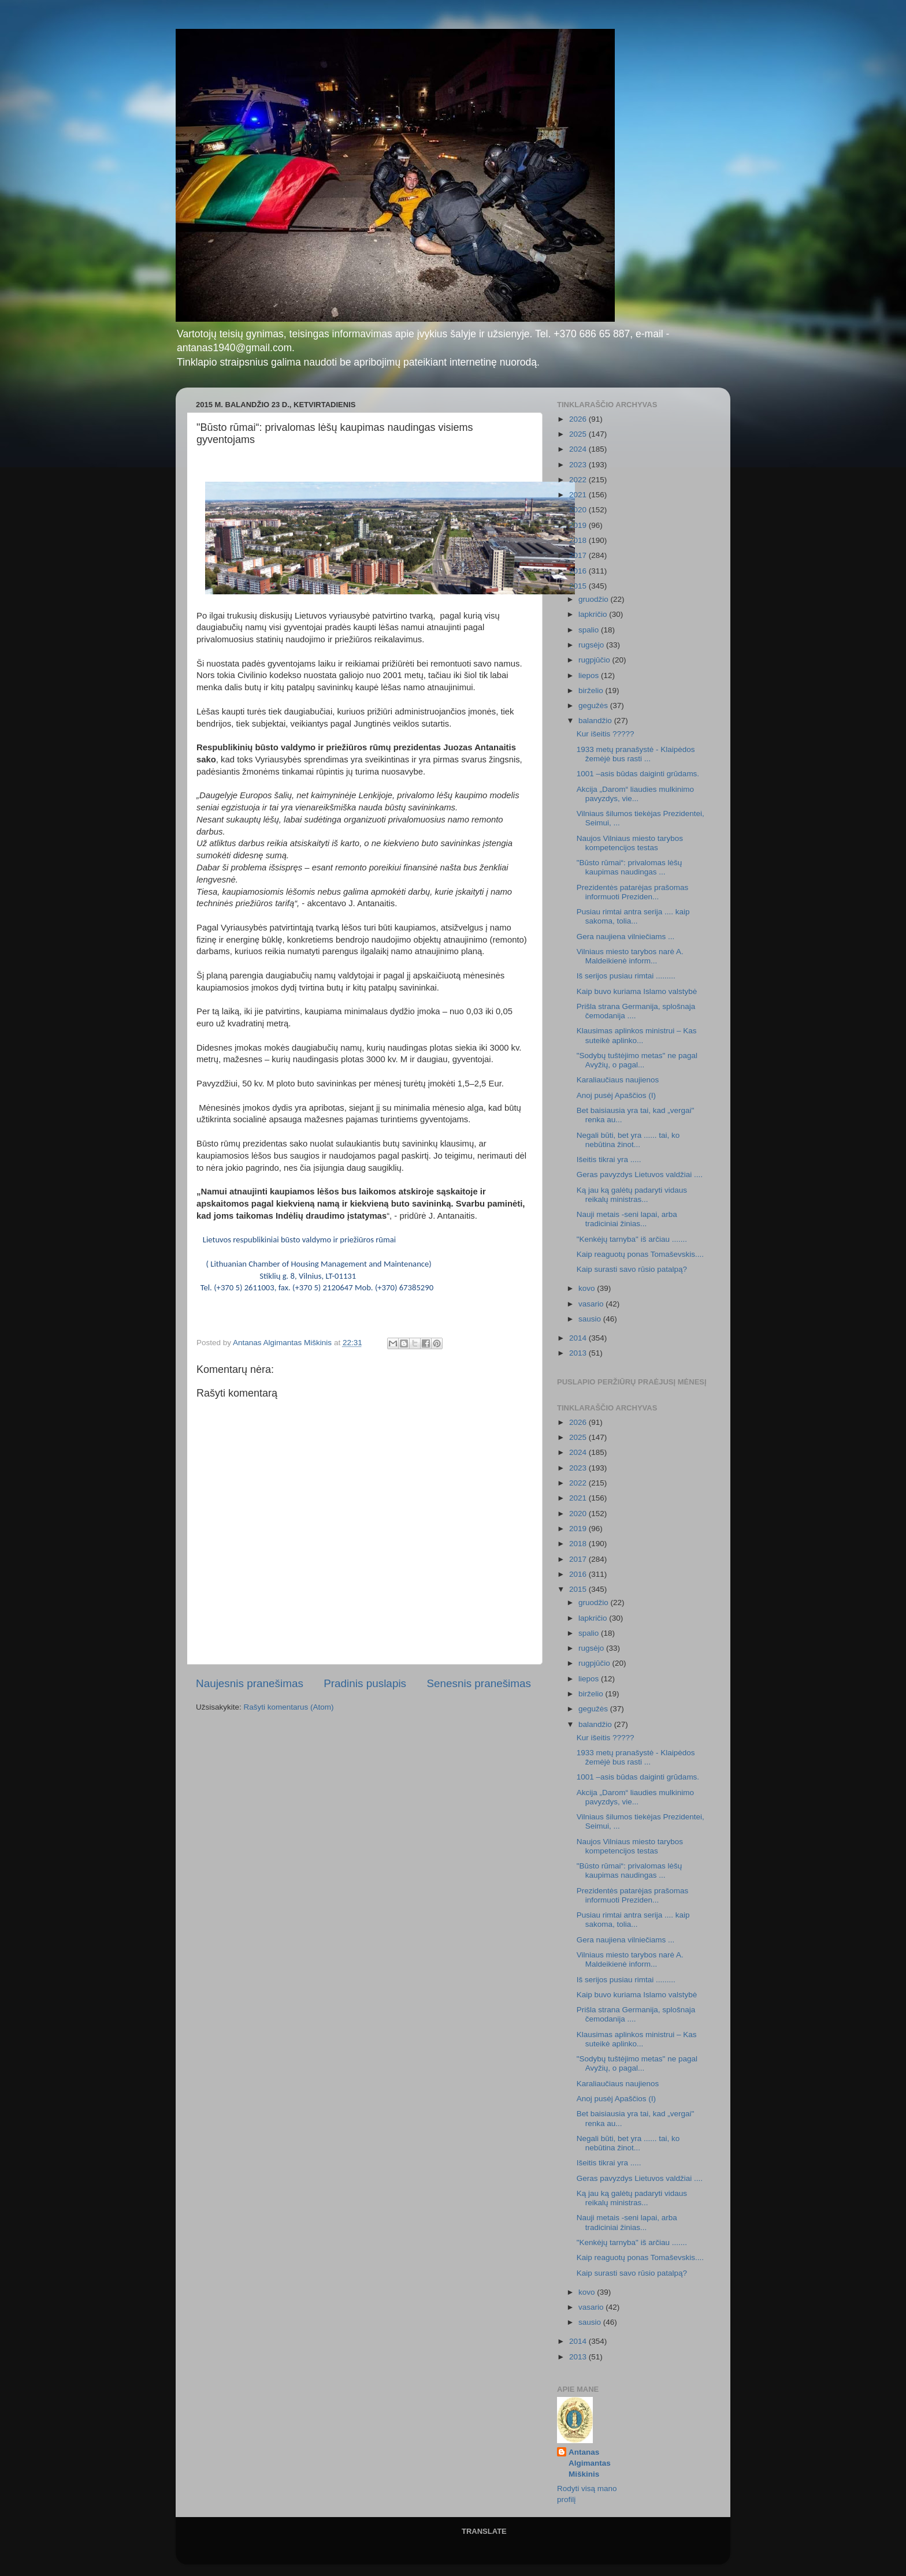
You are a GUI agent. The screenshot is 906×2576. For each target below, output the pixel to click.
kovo (587, 1288)
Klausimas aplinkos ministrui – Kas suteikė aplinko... (637, 1035)
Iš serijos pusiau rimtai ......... (626, 975)
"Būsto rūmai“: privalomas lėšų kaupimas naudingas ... (629, 867)
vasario (592, 1304)
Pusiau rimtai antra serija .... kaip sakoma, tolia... (633, 916)
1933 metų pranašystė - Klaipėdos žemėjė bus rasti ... (636, 754)
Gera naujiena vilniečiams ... (626, 936)
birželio (592, 690)
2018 (579, 540)
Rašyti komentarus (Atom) (289, 1707)
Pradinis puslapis (365, 1683)
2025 (579, 434)
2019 (579, 525)
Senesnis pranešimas (478, 1683)
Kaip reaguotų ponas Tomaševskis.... (640, 1254)
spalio (589, 630)
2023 (579, 464)
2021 (579, 494)
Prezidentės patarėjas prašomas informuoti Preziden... (633, 892)
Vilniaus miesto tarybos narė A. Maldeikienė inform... (630, 956)
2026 (579, 419)
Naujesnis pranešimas (249, 1683)
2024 (579, 449)
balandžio (596, 720)
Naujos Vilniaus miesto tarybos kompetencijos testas (630, 843)
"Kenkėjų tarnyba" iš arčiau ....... (632, 1239)
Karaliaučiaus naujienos (618, 1079)
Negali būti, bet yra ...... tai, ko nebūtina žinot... (628, 1140)
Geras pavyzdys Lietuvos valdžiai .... (640, 1174)
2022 (579, 479)
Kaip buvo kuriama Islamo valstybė (637, 991)
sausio (590, 1319)
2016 (579, 571)
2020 (579, 509)
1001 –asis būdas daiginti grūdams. (638, 773)
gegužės (594, 705)
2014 (579, 1338)
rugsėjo (592, 645)
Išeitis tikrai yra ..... (609, 1159)
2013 (579, 1353)
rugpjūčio (595, 660)
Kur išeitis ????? (605, 733)
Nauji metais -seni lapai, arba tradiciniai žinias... (627, 1219)
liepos (589, 675)
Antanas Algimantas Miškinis (590, 2463)
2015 (579, 586)
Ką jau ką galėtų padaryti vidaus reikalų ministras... (632, 1195)
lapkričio (593, 614)
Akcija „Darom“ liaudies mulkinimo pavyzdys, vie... (635, 794)
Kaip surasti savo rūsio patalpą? (632, 1269)
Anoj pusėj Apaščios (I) (616, 1095)
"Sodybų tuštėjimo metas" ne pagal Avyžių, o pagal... (637, 1060)
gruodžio (594, 599)
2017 (579, 555)
